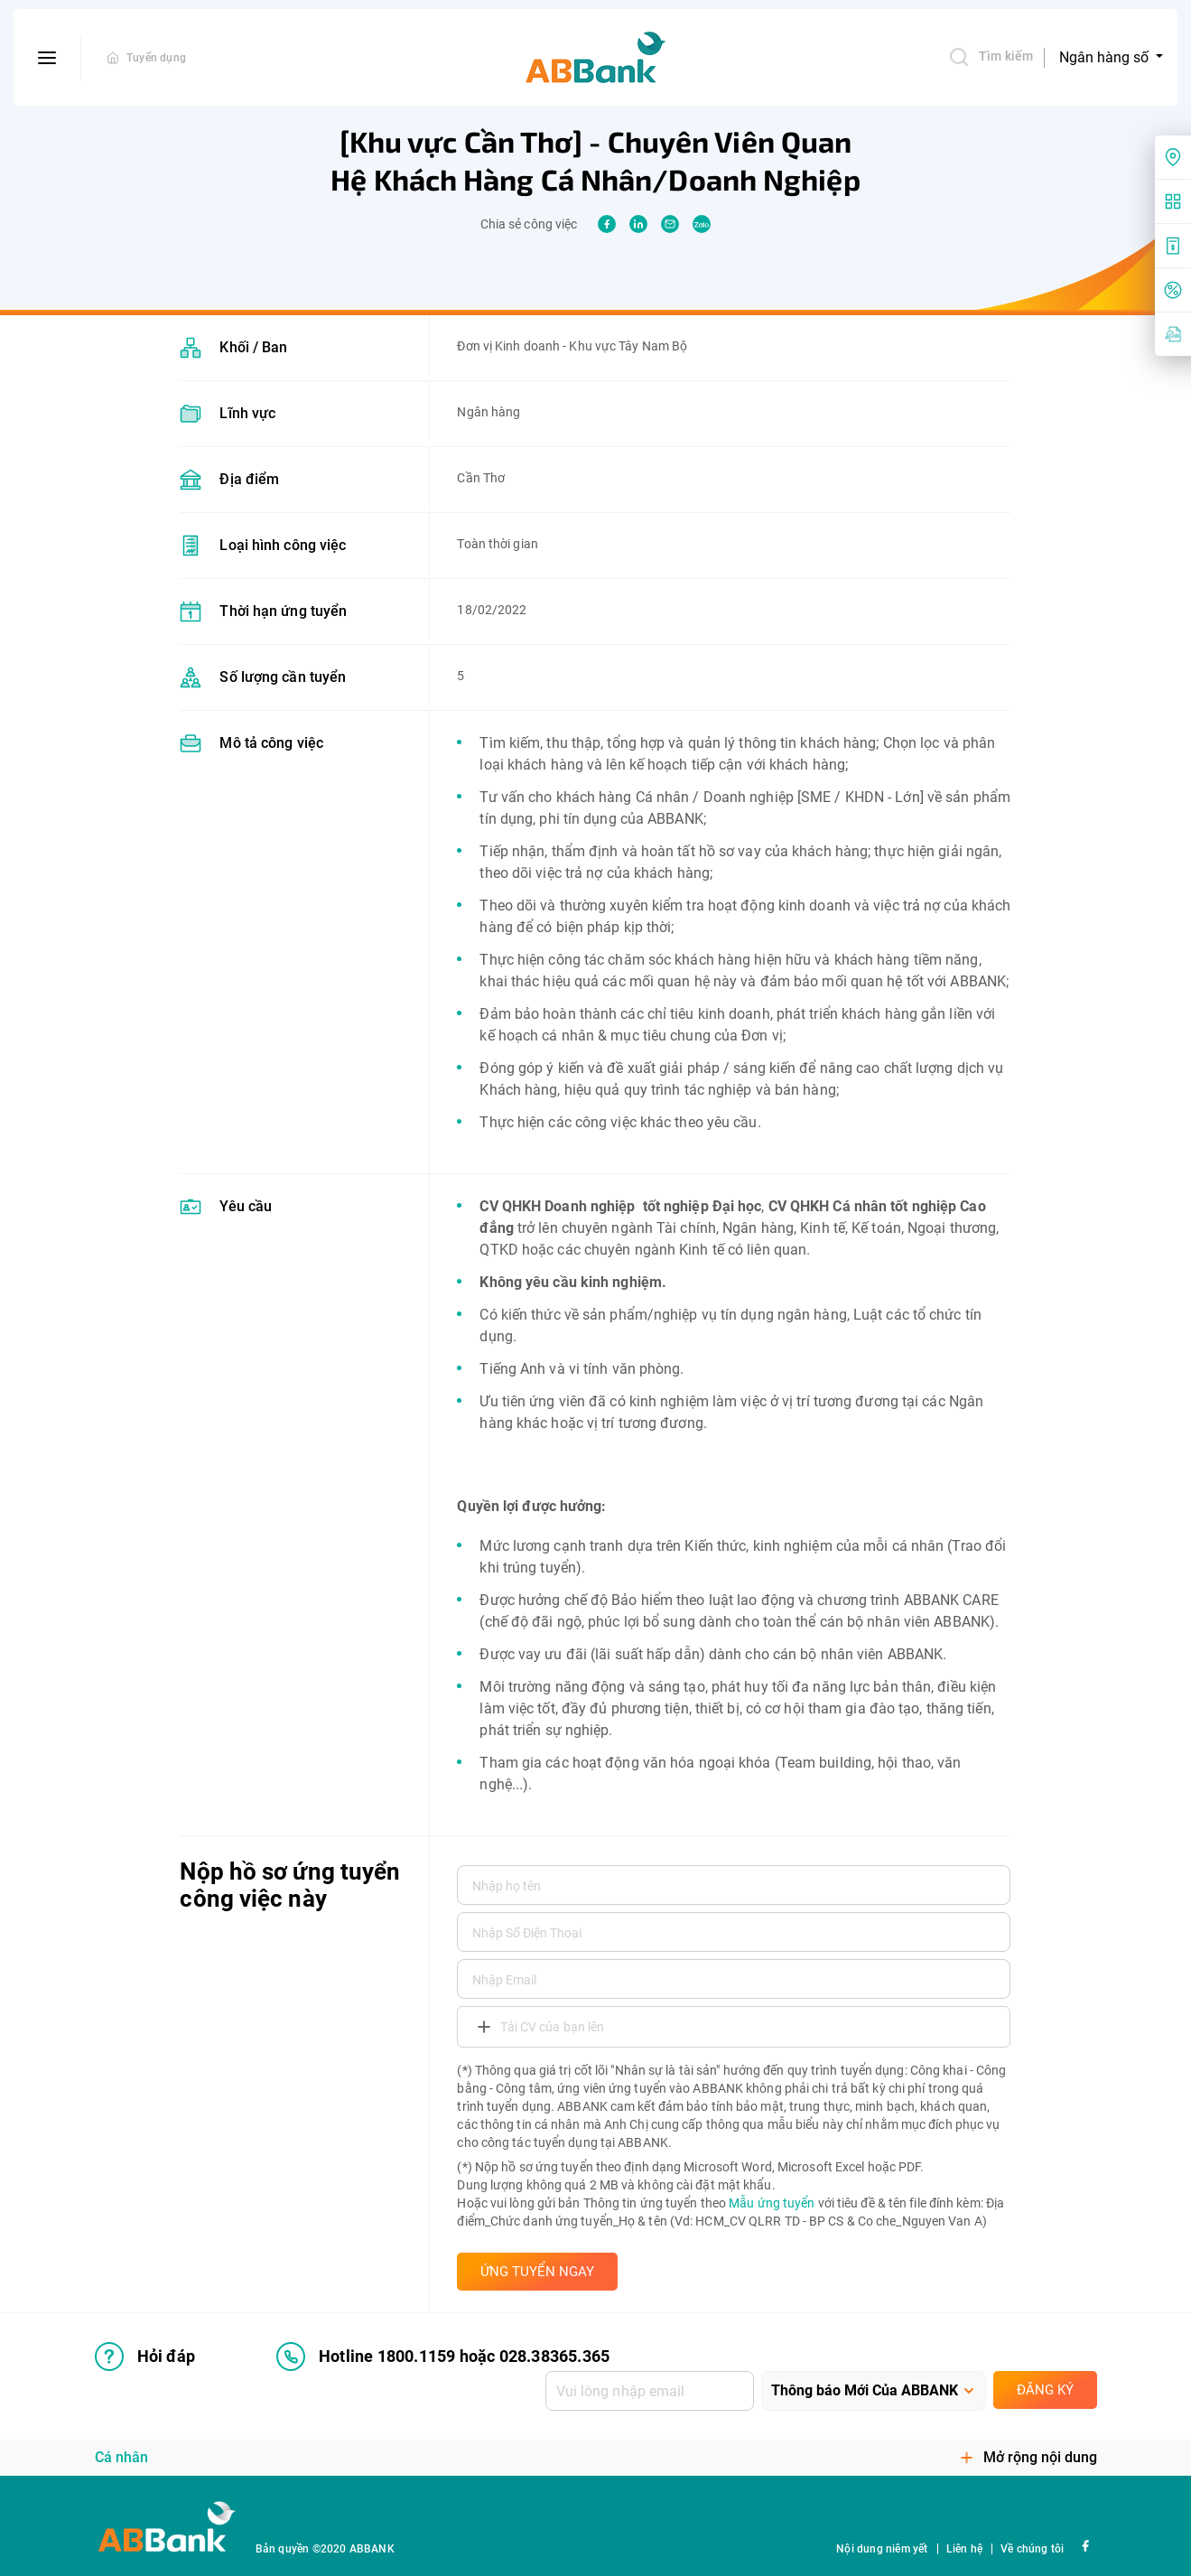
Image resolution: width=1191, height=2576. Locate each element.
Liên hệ (964, 2549)
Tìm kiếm (990, 57)
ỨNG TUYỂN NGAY (537, 2271)
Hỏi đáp (145, 2356)
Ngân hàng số (1105, 57)
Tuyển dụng (156, 57)
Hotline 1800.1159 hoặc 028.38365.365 (442, 2356)
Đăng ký (1045, 2390)
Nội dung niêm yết (881, 2549)
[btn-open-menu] (47, 57)
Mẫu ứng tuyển (771, 2203)
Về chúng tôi (1032, 2549)
